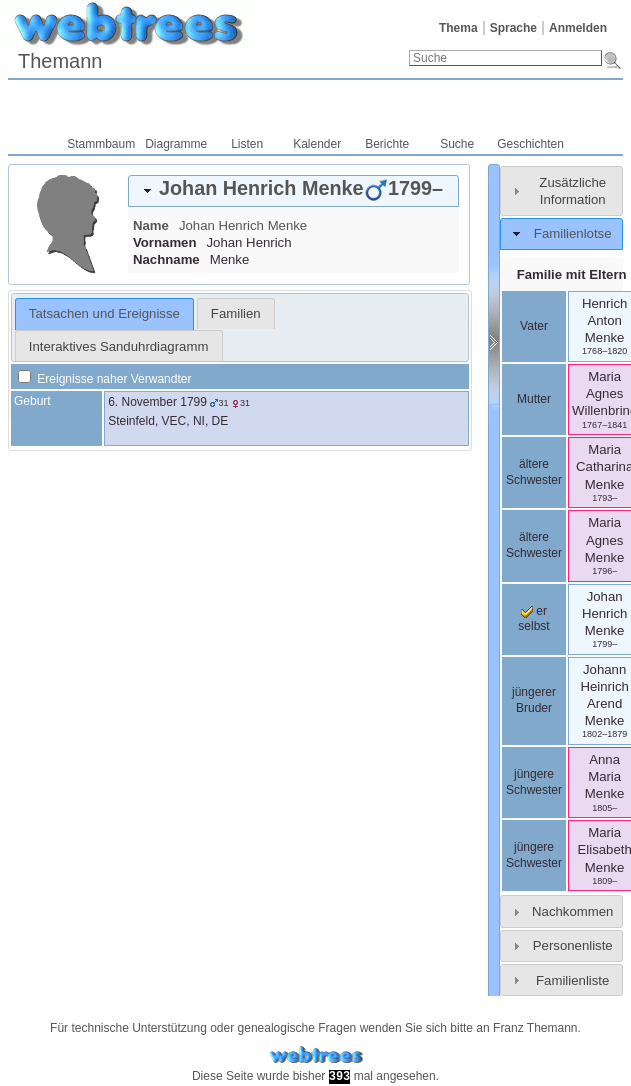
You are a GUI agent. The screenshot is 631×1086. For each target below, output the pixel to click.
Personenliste (573, 945)
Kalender (317, 144)
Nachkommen (572, 911)
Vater (534, 326)
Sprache (513, 28)
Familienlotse (573, 233)
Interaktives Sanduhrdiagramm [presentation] (119, 346)
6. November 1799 (157, 402)
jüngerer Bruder (534, 700)
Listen (247, 144)
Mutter (534, 399)
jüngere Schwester (534, 782)
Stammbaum (101, 144)
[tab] (293, 191)
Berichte (387, 144)
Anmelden (578, 28)
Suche (457, 144)
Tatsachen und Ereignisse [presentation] (104, 313)
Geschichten (530, 144)
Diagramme (176, 144)
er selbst (533, 619)
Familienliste (572, 980)
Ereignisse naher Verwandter (104, 379)
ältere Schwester (534, 472)
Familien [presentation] (236, 313)
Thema (458, 28)
